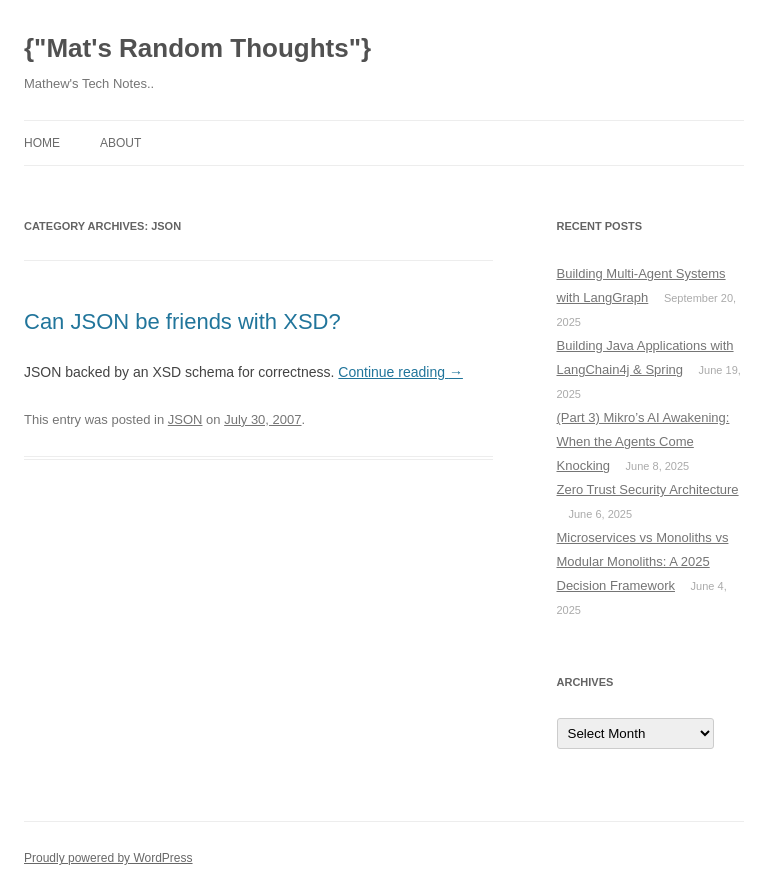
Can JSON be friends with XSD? (182, 321)
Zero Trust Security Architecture (648, 489)
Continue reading (400, 372)
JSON (185, 419)
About (120, 143)
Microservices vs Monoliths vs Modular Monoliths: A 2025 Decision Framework (643, 561)
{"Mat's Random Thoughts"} (197, 48)
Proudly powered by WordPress (108, 858)
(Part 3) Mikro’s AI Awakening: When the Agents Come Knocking (643, 441)
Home (42, 143)
